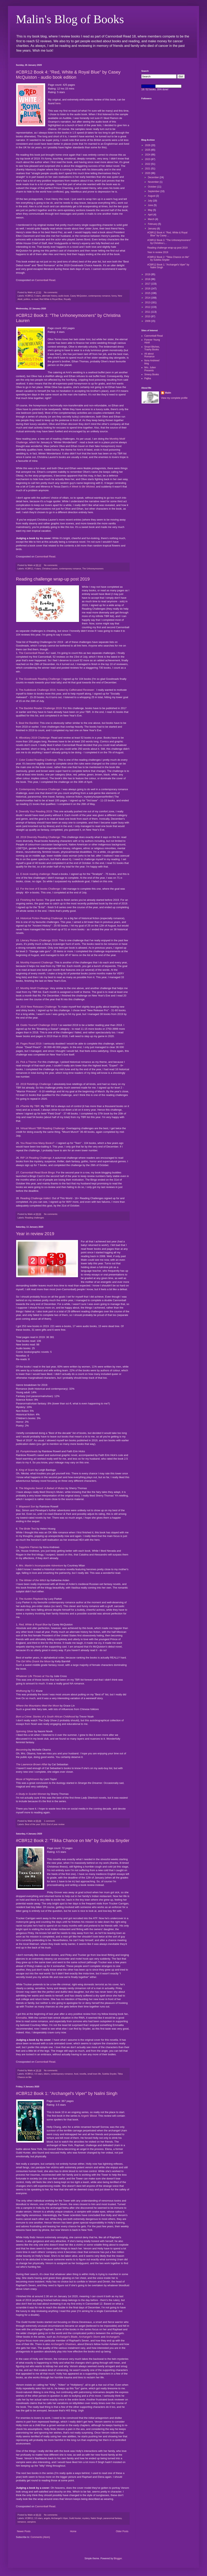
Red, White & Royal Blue (33, 1624)
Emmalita (21, 2017)
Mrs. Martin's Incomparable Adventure (41, 1565)
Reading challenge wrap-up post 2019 (53, 579)
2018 (148, 279)
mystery (86, 2518)
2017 (148, 283)
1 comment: (50, 1821)
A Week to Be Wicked (82, 486)
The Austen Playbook (31, 1598)
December (154, 177)
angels (47, 2518)
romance (22, 2522)
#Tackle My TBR (29, 1106)
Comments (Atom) (40, 2537)
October (152, 186)
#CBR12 (29, 296)
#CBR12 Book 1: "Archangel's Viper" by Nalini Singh (66, 2093)
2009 (148, 321)
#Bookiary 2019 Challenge (34, 737)
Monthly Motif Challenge (34, 988)
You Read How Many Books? (37, 1143)
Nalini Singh (96, 2518)
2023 (148, 159)
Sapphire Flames (29, 1547)
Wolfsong (21, 1690)
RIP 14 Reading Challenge (35, 1157)
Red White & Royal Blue (50, 299)
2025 (148, 149)
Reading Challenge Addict (35, 1198)
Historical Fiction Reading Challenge (41, 918)
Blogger (118, 2558)
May (150, 210)
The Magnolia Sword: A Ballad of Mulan (42, 1488)
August (152, 196)
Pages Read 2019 (30, 1043)
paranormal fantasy (112, 2518)
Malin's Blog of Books (70, 19)
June (151, 205)
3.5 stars (38, 2518)
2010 (148, 316)
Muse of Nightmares (28, 1779)
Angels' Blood (89, 2115)
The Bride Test (27, 1528)
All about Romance (149, 355)
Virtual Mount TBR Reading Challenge (42, 1128)
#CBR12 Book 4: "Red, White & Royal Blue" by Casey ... (167, 234)
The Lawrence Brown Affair (32, 1764)
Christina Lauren (50, 568)
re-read (34, 299)
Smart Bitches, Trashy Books (152, 348)
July (150, 200)
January (152, 228)
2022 (148, 164)
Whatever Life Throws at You (33, 1676)
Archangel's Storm (89, 2336)
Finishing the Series (31, 899)
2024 (148, 154)
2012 (148, 307)
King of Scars (26, 1469)
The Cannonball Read (31, 652)
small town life (94, 2074)
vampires (31, 2522)
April (150, 214)
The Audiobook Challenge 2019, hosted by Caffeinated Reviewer (56, 689)
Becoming (22, 1749)
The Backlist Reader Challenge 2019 (40, 708)
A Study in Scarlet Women (31, 1793)
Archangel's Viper (59, 2518)
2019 (148, 274)
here (58, 103)
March (151, 219)
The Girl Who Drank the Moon (33, 1661)
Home (73, 2531)
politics (27, 299)
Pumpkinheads (29, 1451)
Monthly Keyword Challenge (36, 962)
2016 (148, 288)
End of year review (55, 1824)
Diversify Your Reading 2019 (35, 811)
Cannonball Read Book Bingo (37, 1172)
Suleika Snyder (109, 2074)
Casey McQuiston (78, 296)
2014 (148, 297)
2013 (148, 302)
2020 (148, 173)
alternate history (49, 296)
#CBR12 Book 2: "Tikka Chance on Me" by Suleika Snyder (72, 1840)
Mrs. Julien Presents (150, 369)
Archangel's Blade (66, 2336)
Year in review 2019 (35, 1233)
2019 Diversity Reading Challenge (40, 837)
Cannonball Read (45, 280)
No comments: (51, 292)
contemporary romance (99, 296)
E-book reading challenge (35, 873)
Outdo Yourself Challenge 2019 (38, 1025)
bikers (47, 2074)
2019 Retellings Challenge (35, 1084)
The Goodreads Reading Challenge (39, 678)
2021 (148, 168)
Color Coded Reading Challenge (38, 759)
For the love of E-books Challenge (40, 888)
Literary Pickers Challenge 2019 (39, 940)
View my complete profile (174, 398)
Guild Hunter (75, 2518)
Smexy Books (151, 374)
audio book (63, 296)
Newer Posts (23, 2531)
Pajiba (147, 378)
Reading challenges (34, 1217)
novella (82, 2074)
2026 (148, 145)
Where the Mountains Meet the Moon (37, 1705)
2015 (148, 293)
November (154, 182)
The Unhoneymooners (93, 568)
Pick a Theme (28, 1061)
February (153, 224)
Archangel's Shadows (63, 2344)
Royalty (67, 299)
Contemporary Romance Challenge (39, 789)
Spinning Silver (24, 1731)
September (154, 191)
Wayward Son (27, 1506)
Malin (168, 392)
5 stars (37, 296)
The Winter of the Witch (32, 1580)
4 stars (37, 568)
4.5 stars (38, 2074)
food (76, 2074)
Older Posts (122, 2531)
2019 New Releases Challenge (38, 1006)
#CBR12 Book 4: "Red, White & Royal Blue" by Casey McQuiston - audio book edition (68, 75)
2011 (148, 311)
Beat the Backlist (28, 722)
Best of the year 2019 (35, 1824)
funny (114, 296)
